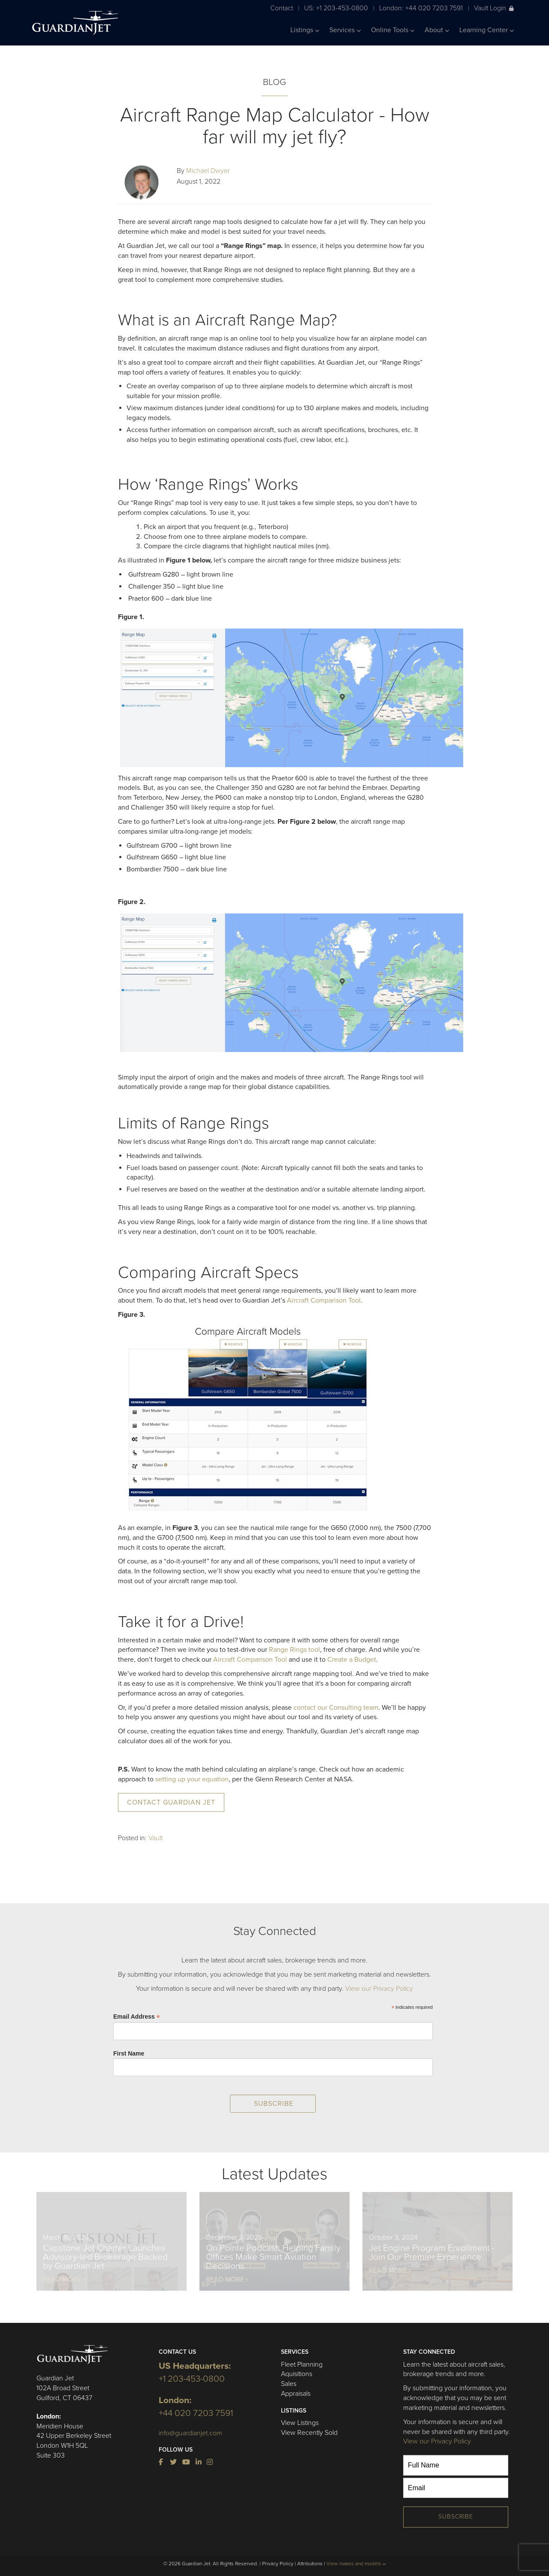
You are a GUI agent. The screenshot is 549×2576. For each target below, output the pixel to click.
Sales (288, 2383)
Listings (304, 30)
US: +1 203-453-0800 (336, 8)
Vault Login (494, 8)
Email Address (136, 2017)
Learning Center (486, 30)
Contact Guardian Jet (171, 1802)
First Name (128, 2053)
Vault (155, 1838)
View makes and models (356, 2564)
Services (345, 30)
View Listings (300, 2423)
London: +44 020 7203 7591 (421, 8)
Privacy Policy (277, 2564)
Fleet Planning (302, 2364)
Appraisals (296, 2393)
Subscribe (455, 2516)
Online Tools (392, 30)
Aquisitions (296, 2374)
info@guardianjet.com (190, 2433)
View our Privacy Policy (379, 1988)
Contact (281, 8)
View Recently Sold (309, 2432)
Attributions (310, 2564)
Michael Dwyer (208, 170)
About (437, 30)
